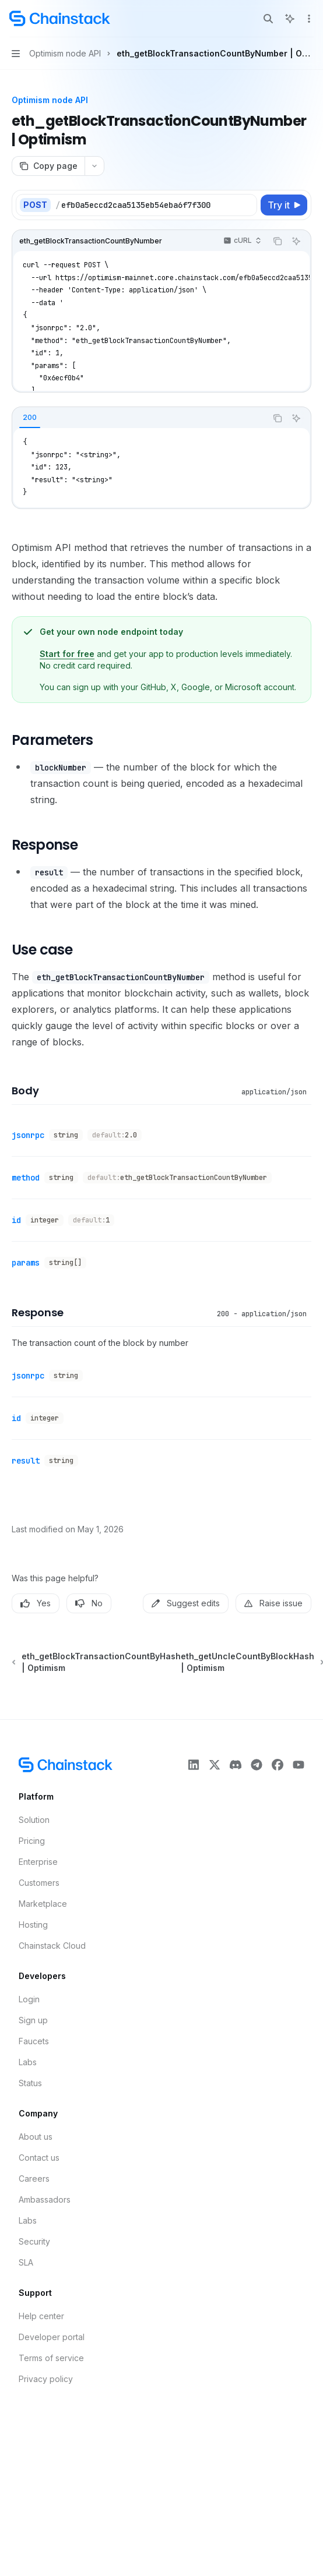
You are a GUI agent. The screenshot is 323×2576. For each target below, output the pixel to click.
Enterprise (38, 1862)
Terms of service (51, 2358)
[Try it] (284, 205)
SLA (26, 2262)
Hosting (33, 1925)
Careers (34, 2178)
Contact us (39, 2157)
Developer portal (52, 2337)
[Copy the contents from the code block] (277, 241)
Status (30, 2083)
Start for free (67, 654)
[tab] (29, 418)
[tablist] (139, 418)
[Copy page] (48, 166)
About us (35, 2137)
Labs (28, 2062)
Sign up (33, 2020)
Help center (41, 2316)
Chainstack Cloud (52, 1945)
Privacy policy (46, 2379)
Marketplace (43, 1904)
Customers (39, 1883)
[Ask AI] (296, 241)
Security (34, 2241)
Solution (34, 1820)
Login (29, 1999)
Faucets (34, 2041)
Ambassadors (45, 2199)
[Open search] (268, 18)
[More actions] (308, 18)
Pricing (32, 1841)
